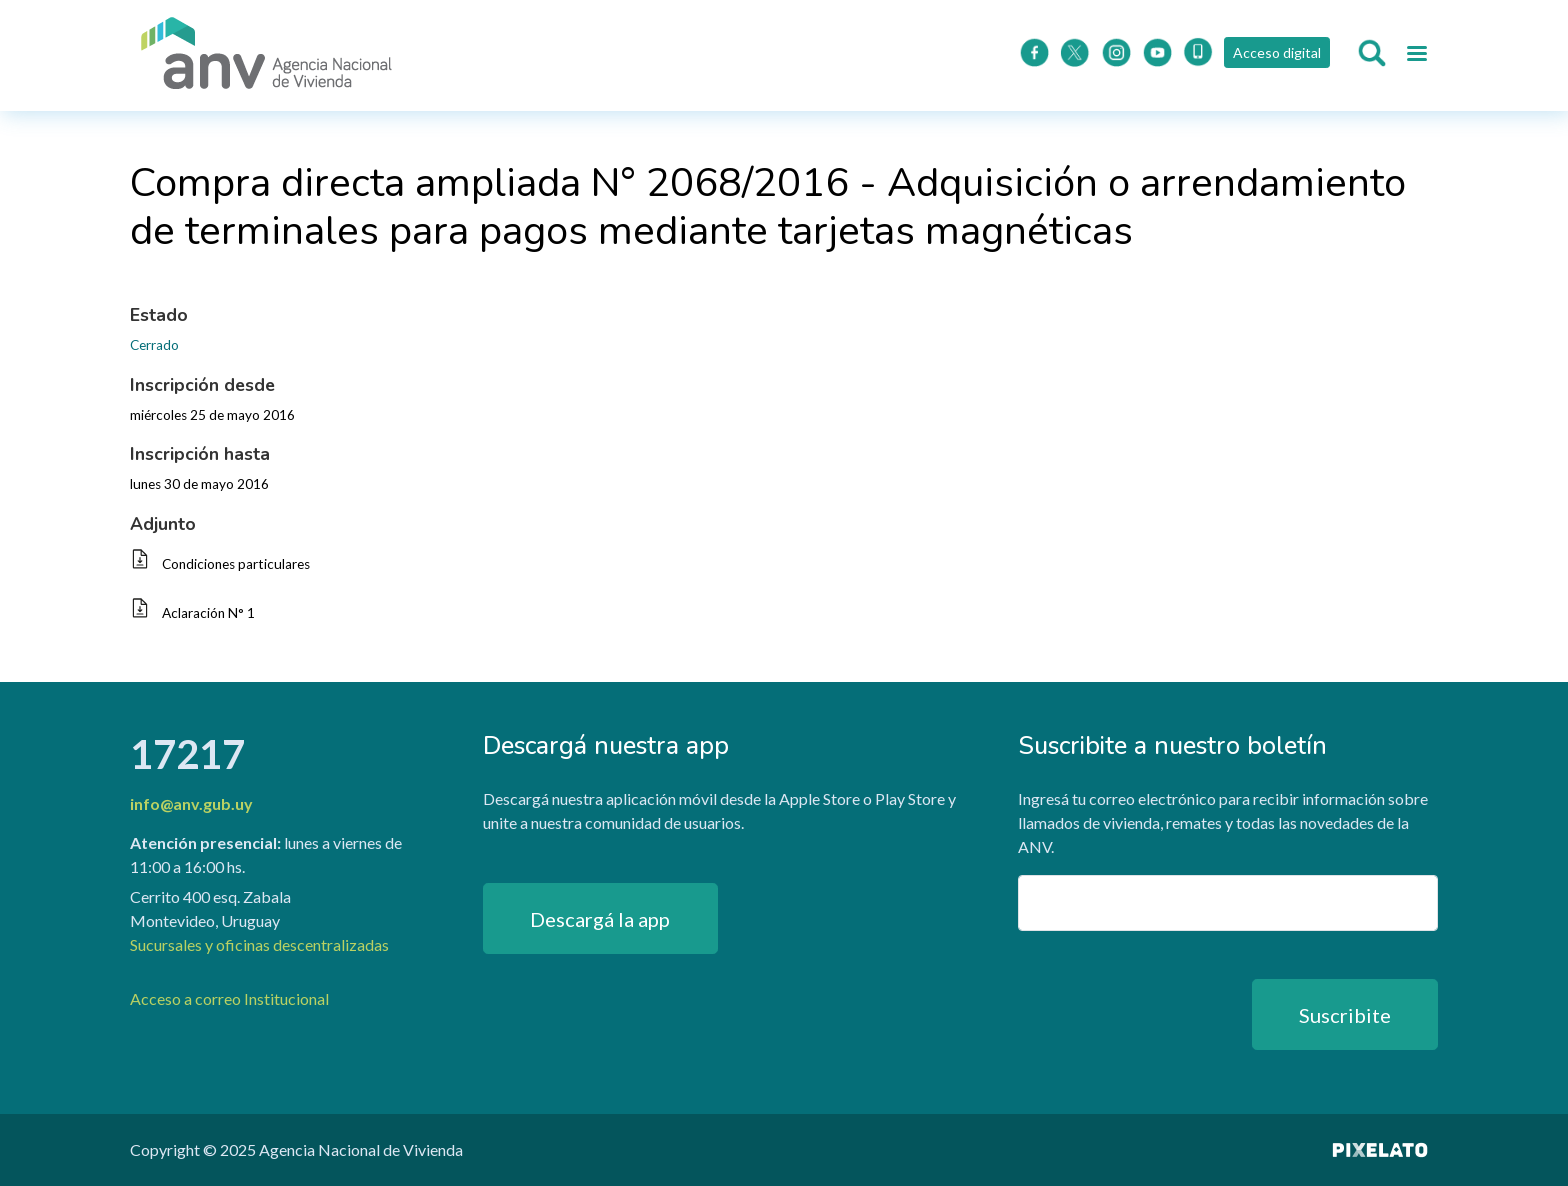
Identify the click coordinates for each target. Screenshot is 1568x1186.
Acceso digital (1276, 52)
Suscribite (1345, 1015)
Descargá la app (600, 919)
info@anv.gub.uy (191, 803)
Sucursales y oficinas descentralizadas (259, 944)
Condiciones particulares (236, 564)
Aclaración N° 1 (208, 613)
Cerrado (154, 345)
